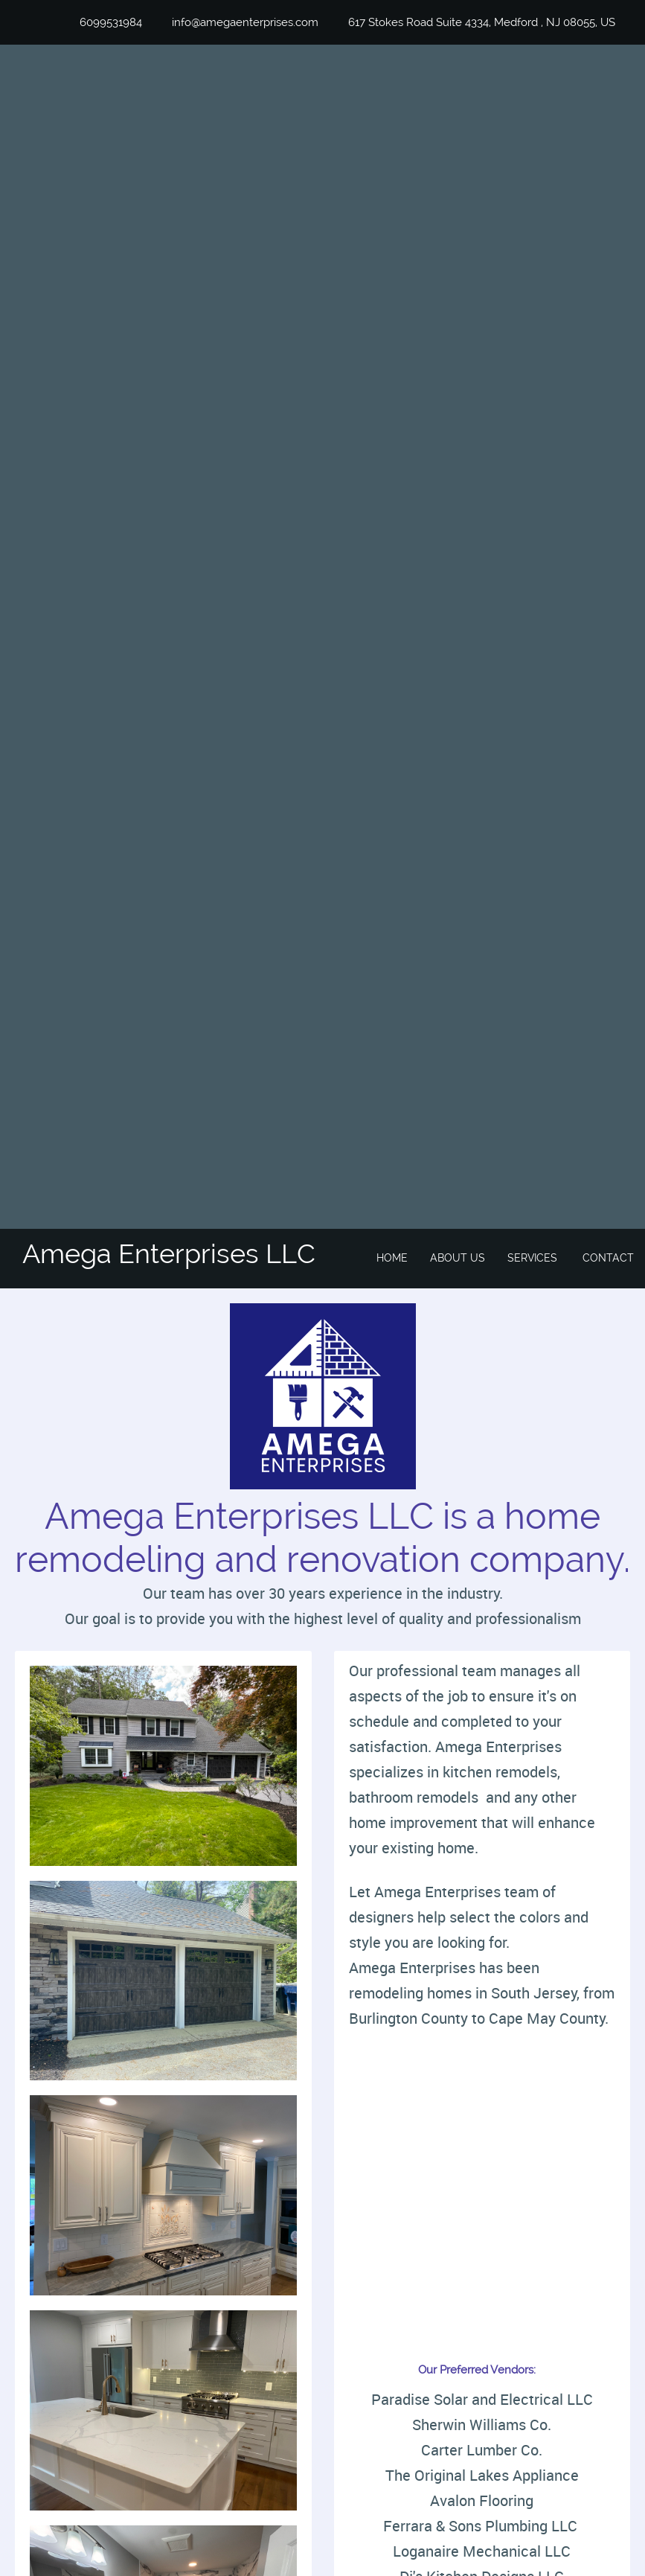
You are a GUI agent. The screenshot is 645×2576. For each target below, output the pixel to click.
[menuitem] (392, 1259)
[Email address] (238, 22)
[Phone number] (103, 22)
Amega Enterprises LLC (168, 1253)
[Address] (474, 22)
